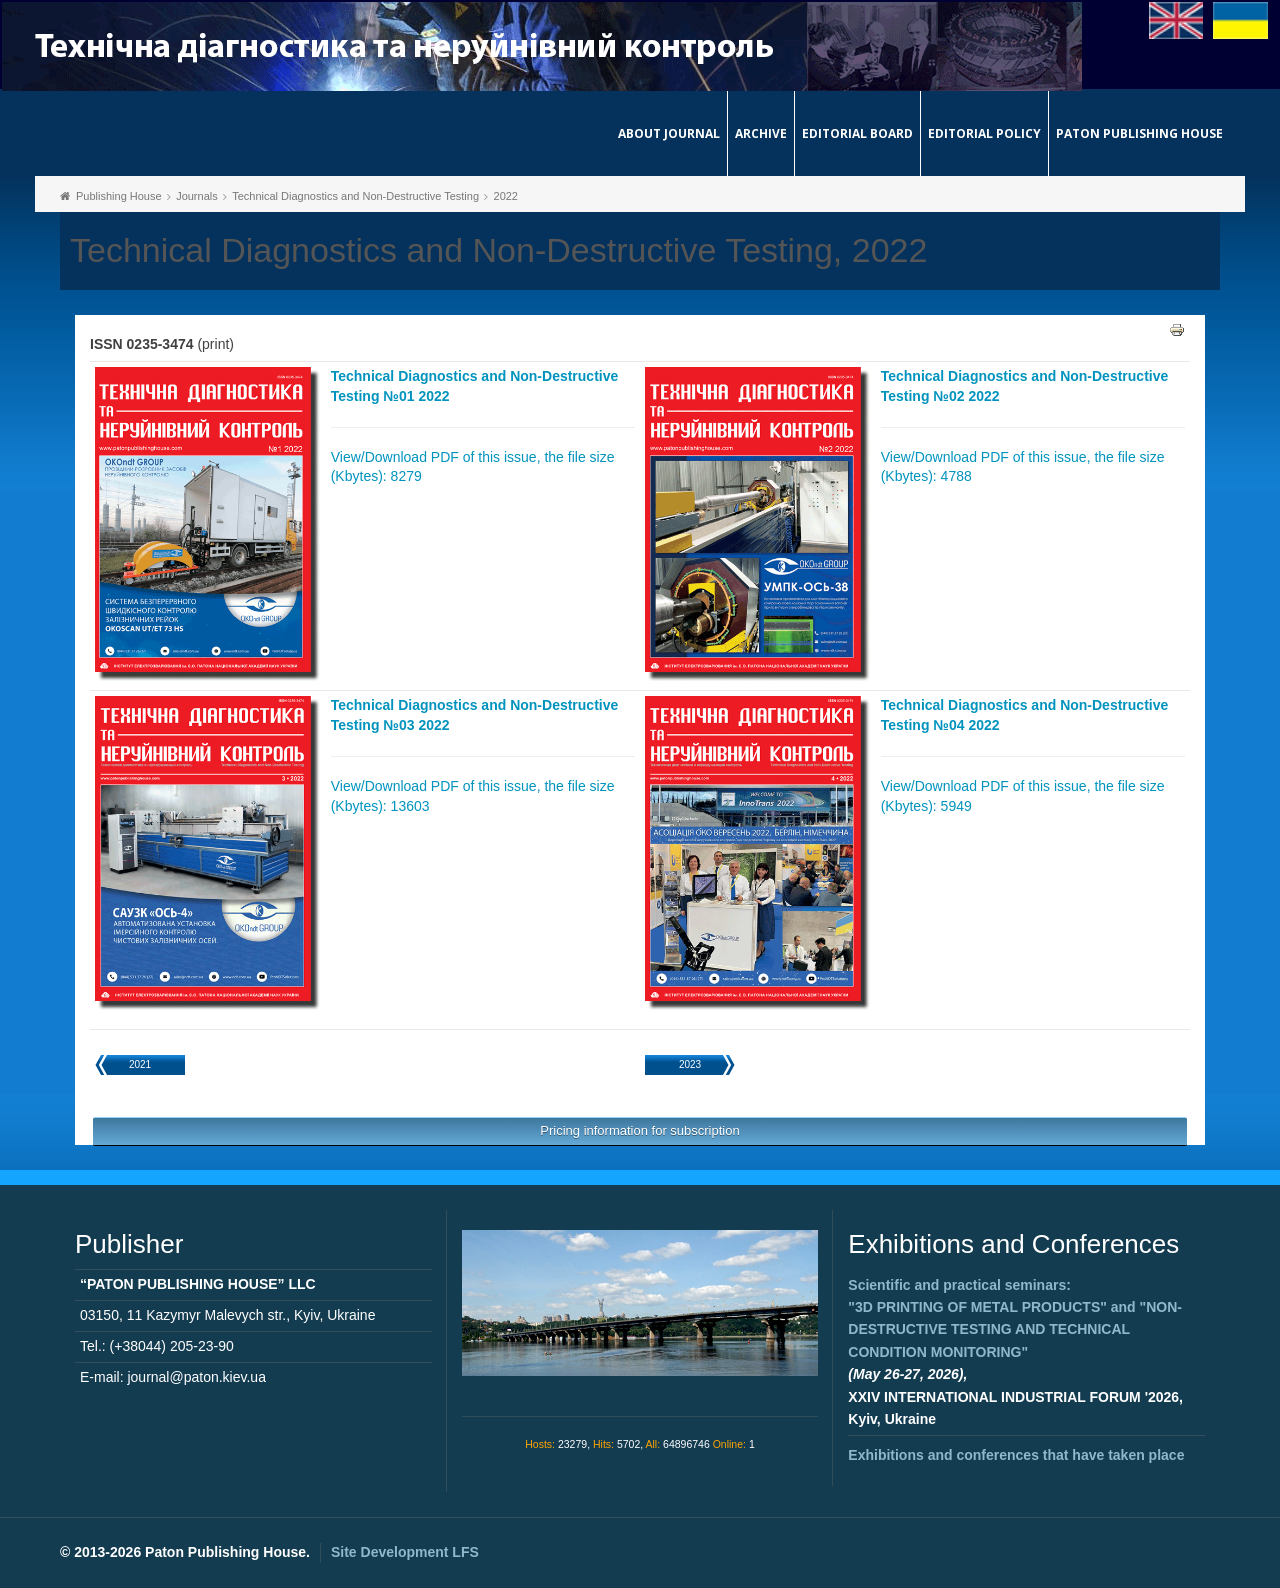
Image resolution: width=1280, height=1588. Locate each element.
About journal (669, 133)
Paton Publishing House (1139, 133)
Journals (197, 196)
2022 (506, 196)
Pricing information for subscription (639, 1130)
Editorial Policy (984, 133)
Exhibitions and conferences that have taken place (1016, 1455)
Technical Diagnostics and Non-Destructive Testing (355, 196)
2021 (140, 1064)
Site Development (405, 1552)
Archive (761, 133)
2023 (690, 1064)
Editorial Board (857, 133)
